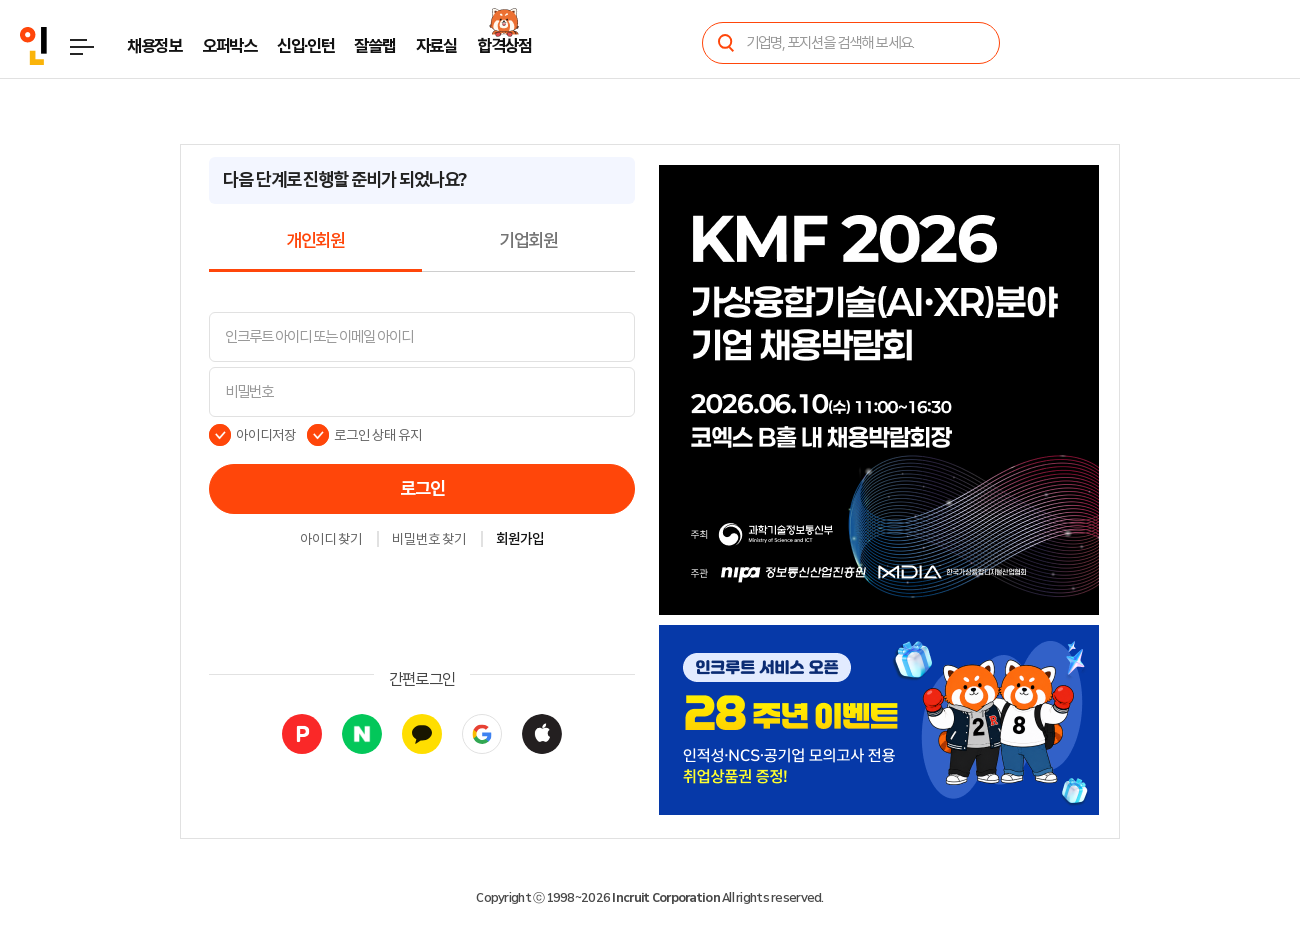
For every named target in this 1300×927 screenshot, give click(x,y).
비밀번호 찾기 (429, 540)
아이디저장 (266, 435)
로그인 (422, 489)
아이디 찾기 (331, 540)
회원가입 (520, 540)
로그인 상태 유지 (378, 435)
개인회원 (315, 241)
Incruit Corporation (665, 898)
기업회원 (528, 241)
